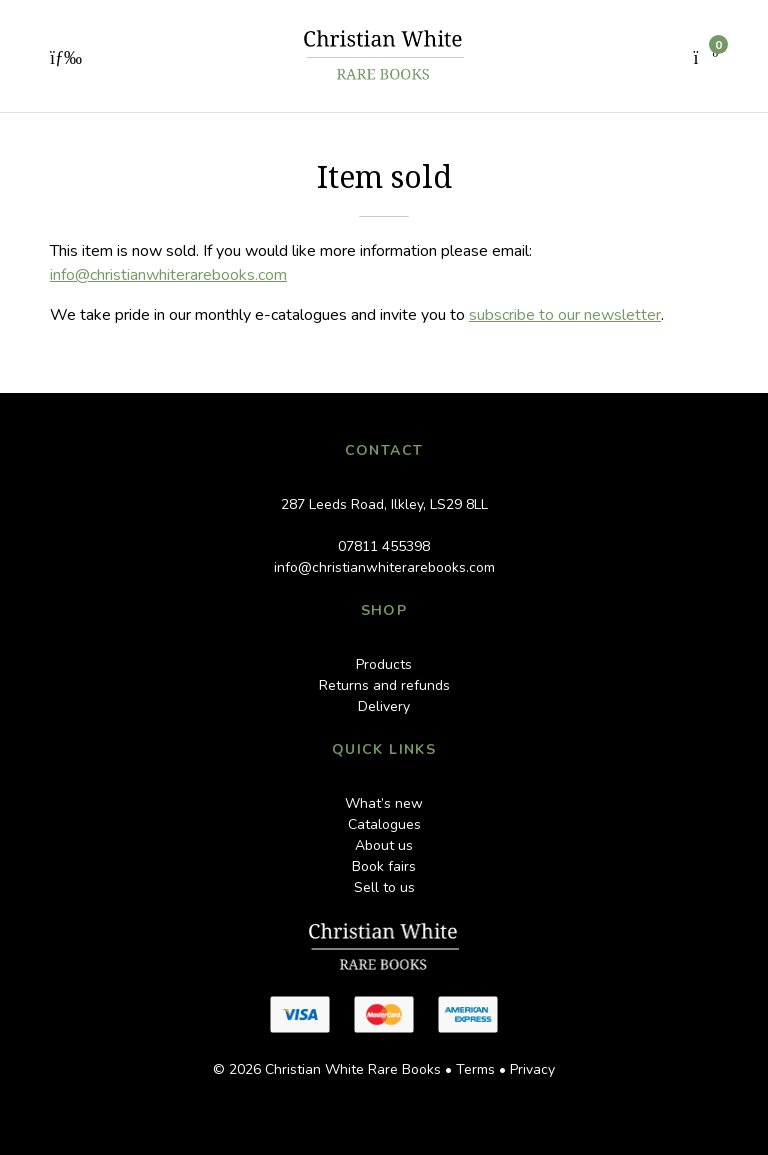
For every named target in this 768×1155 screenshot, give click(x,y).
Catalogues (384, 824)
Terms (475, 1069)
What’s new (384, 803)
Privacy (532, 1069)
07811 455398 (384, 546)
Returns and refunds (384, 685)
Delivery (384, 706)
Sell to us (384, 887)
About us (384, 845)
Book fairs (384, 866)
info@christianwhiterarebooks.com (168, 275)
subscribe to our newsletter (565, 315)
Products (384, 664)
